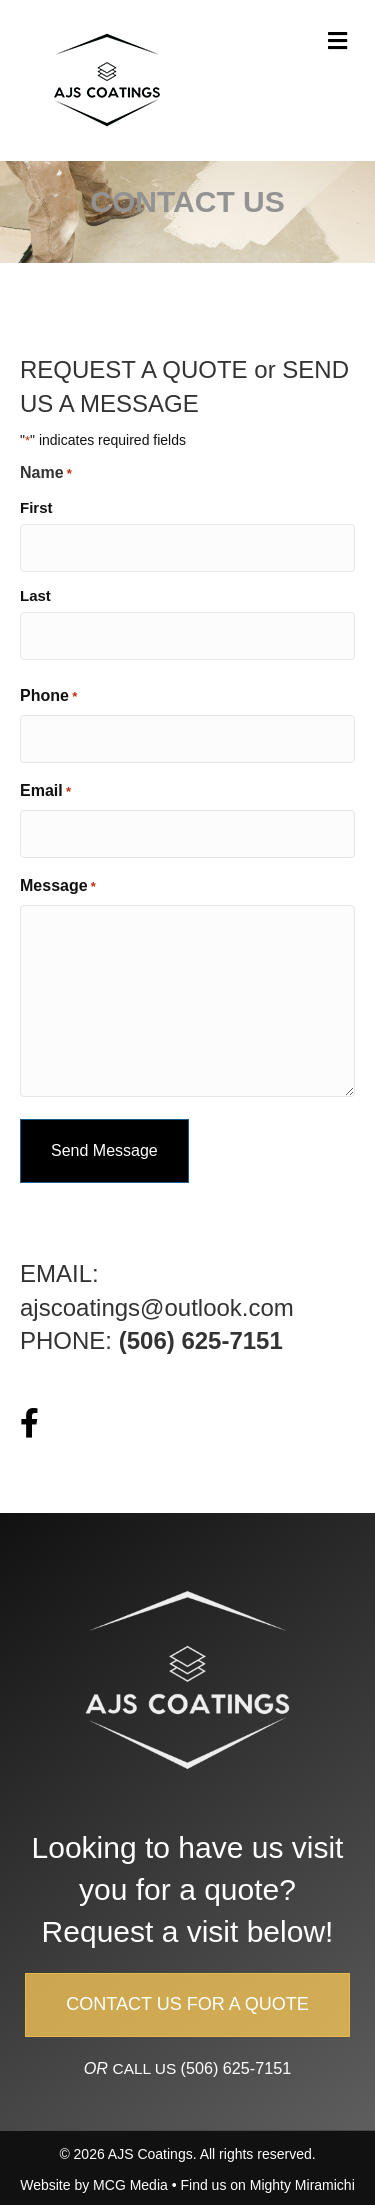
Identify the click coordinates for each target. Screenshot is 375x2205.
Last (35, 595)
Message (58, 887)
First (36, 507)
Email (45, 792)
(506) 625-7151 (236, 2068)
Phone (48, 697)
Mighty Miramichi (302, 2185)
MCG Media (130, 2185)
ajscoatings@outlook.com (157, 1307)
